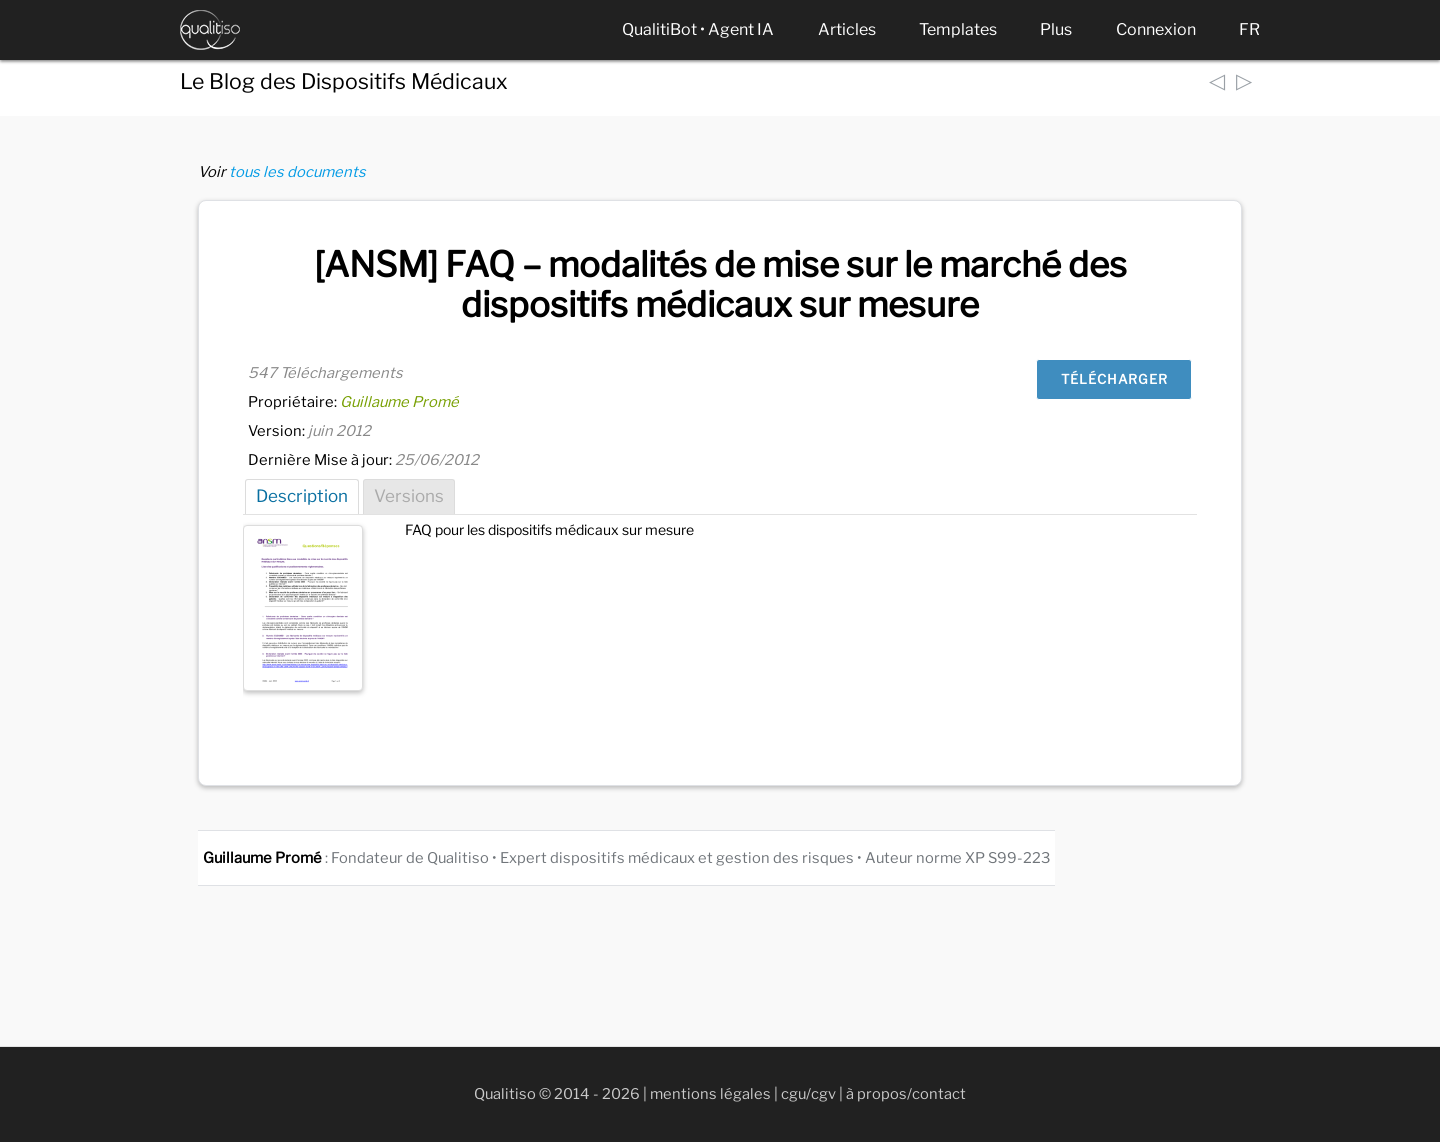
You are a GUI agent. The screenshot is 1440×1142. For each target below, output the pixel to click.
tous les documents (297, 172)
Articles (847, 29)
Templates (958, 29)
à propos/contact (906, 1094)
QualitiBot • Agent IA (698, 29)
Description (302, 496)
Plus (1056, 29)
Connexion (1156, 29)
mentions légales (710, 1094)
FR (1249, 29)
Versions (409, 496)
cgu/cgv (808, 1094)
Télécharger (1114, 379)
